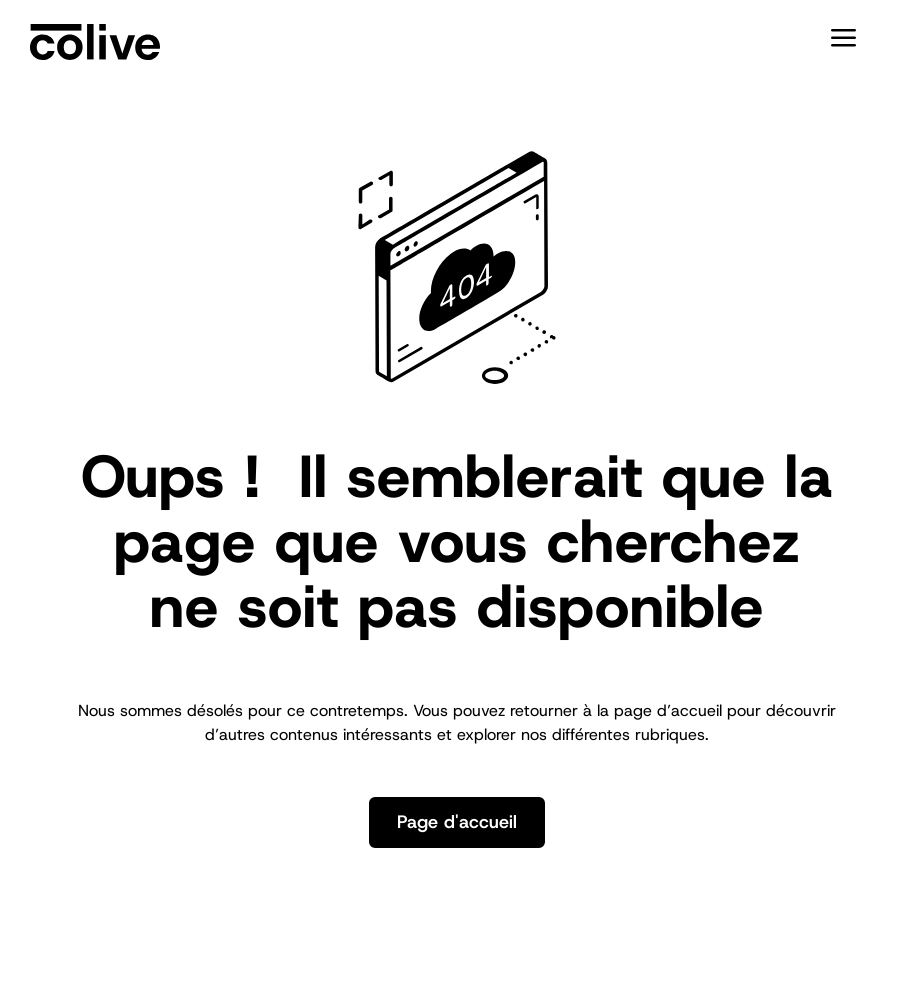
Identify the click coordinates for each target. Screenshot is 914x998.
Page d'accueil (457, 822)
